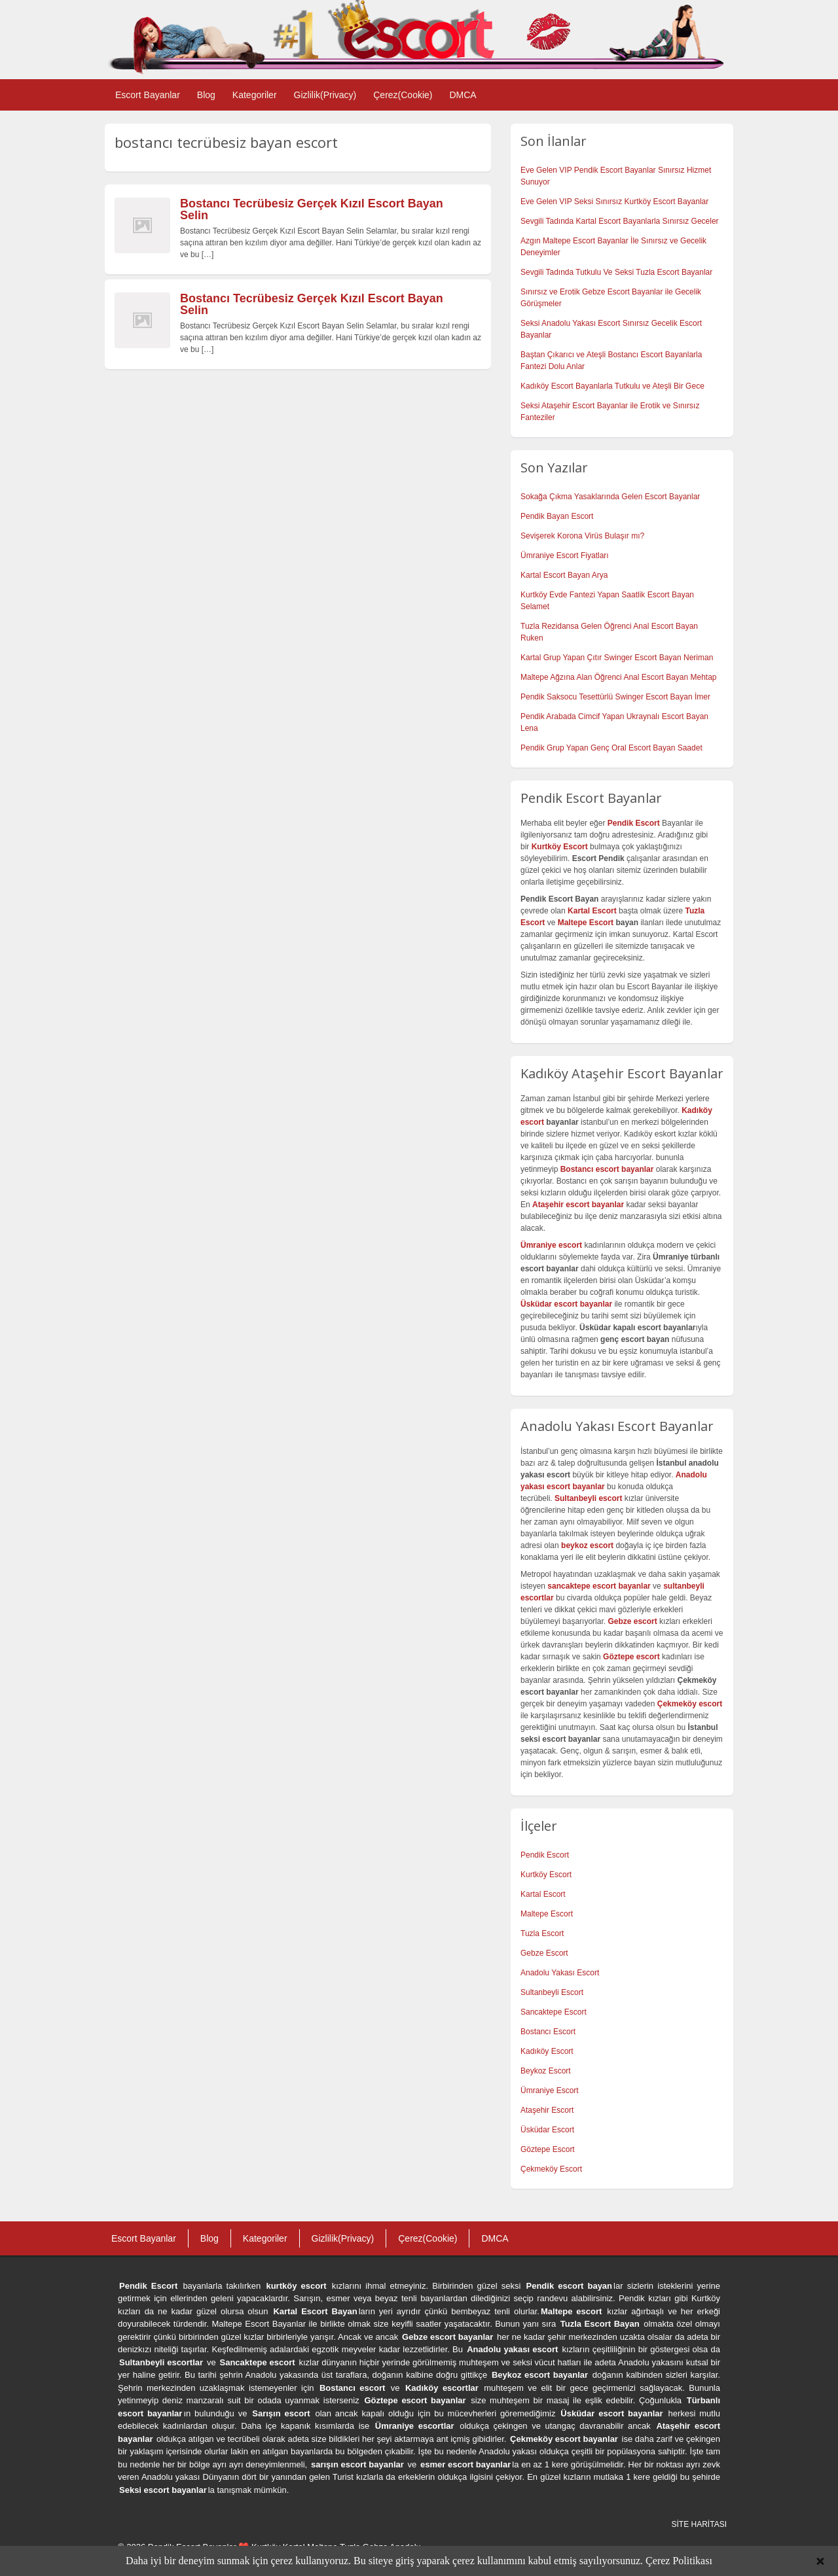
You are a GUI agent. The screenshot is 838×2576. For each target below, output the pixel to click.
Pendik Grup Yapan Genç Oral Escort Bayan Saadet (611, 747)
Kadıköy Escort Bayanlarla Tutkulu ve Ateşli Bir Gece (612, 386)
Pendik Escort (544, 1855)
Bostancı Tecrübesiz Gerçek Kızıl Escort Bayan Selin (311, 209)
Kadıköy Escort (547, 2051)
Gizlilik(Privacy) (325, 95)
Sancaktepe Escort (553, 2012)
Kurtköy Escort (546, 1874)
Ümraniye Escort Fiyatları (564, 555)
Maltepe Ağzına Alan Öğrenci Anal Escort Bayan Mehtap (618, 677)
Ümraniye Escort (549, 2090)
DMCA (462, 95)
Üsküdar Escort (547, 2129)
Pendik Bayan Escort (556, 516)
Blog (206, 95)
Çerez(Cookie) (402, 95)
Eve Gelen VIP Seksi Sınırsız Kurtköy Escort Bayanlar (614, 201)
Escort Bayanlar (147, 95)
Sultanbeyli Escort (551, 1992)
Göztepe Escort (547, 2149)
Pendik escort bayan (569, 2286)
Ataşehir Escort (547, 2110)
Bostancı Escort (547, 2031)
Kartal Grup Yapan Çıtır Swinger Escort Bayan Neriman (616, 657)
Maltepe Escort (585, 922)
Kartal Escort (543, 1894)
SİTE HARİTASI (699, 2524)
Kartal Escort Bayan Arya (564, 575)
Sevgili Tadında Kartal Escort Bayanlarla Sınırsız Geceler (619, 221)
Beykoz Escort (545, 2070)
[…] (208, 254)
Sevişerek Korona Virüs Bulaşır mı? (582, 535)
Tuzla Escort (542, 1933)
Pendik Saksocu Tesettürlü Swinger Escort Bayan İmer (615, 696)
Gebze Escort (544, 1953)
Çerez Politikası (679, 2560)
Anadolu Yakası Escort (559, 1972)
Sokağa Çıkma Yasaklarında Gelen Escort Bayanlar (610, 496)
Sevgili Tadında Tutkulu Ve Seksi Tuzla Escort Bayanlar (616, 272)
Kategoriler (254, 95)
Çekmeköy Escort (551, 2169)
